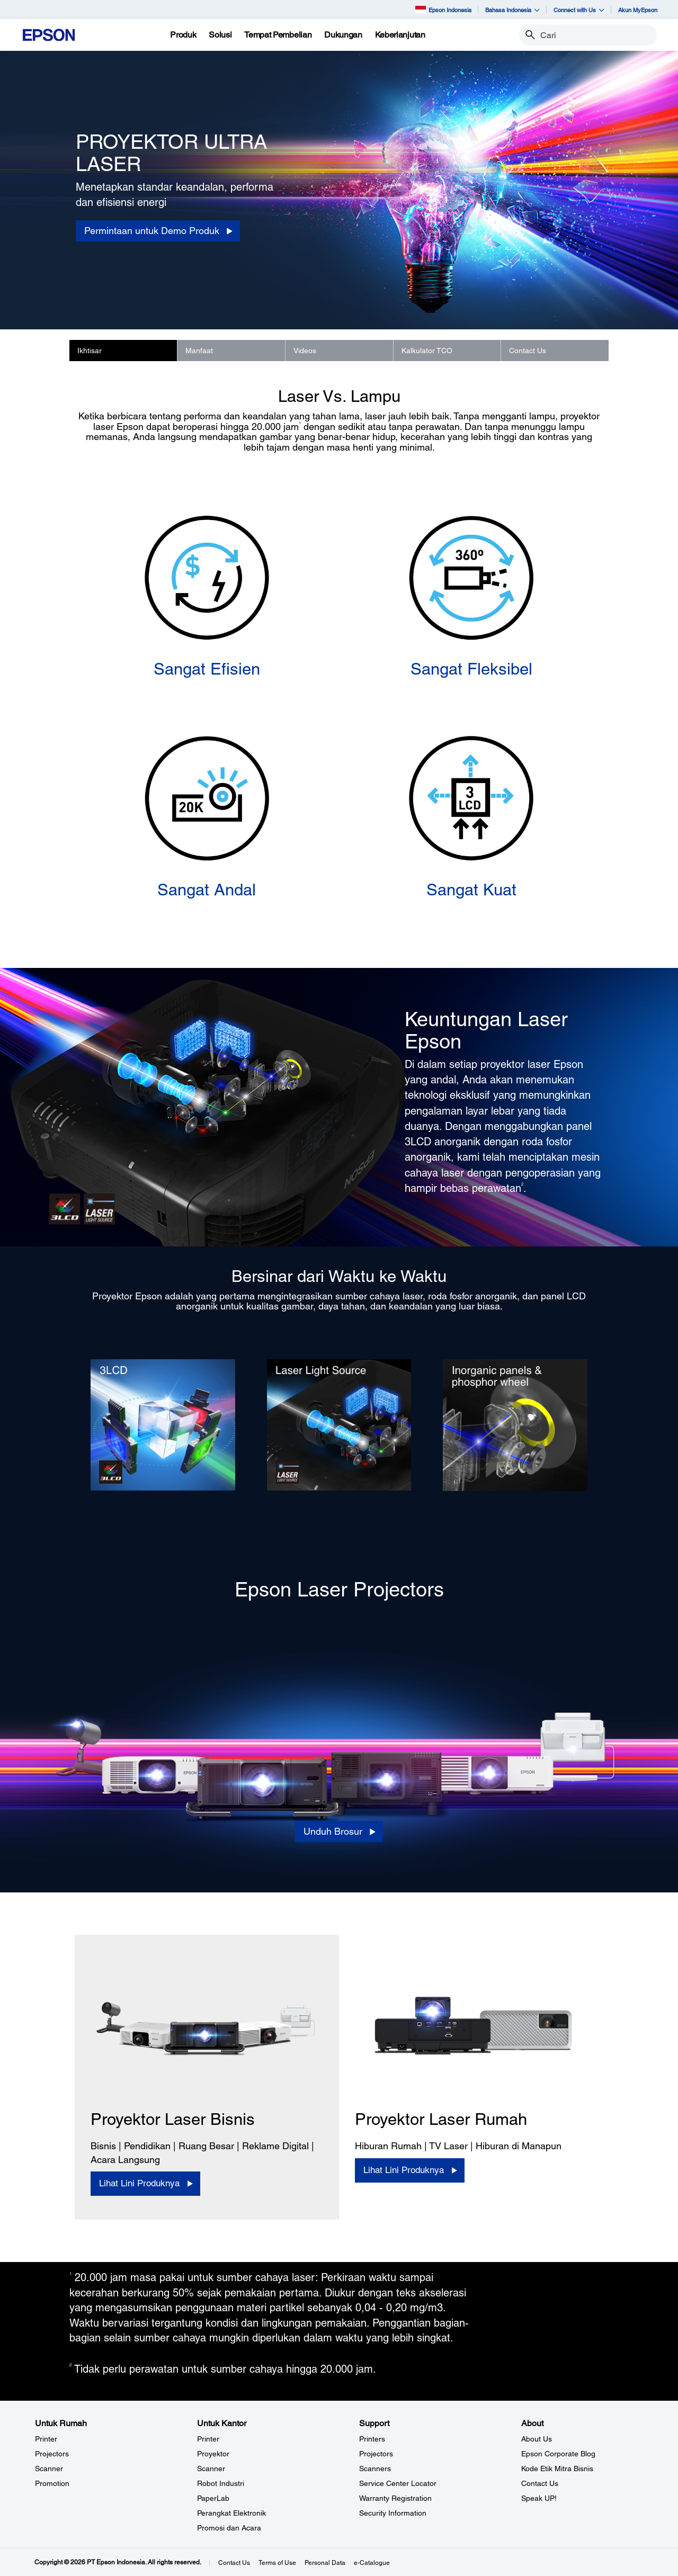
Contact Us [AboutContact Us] (539, 2483)
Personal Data (325, 2562)
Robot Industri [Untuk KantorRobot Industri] (220, 2483)
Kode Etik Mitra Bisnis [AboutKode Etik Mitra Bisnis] (557, 2468)
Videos (304, 350)
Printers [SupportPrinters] (372, 2439)
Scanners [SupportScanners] (375, 2468)
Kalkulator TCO (427, 350)
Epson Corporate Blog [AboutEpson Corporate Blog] (558, 2453)
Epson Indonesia (443, 9)
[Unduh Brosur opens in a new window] (339, 1831)
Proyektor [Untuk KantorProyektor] (213, 2453)
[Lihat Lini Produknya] (145, 2183)
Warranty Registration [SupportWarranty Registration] (395, 2498)
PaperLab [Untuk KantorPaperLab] (213, 2498)
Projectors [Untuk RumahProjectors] (52, 2453)
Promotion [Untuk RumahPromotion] (52, 2483)
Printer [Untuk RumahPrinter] (46, 2439)
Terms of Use (277, 2562)
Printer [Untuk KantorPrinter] (208, 2439)
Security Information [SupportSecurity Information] (392, 2513)
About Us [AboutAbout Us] (536, 2439)
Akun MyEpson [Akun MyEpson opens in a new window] (637, 9)
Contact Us (527, 350)
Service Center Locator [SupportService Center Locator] (397, 2483)
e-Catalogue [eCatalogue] (372, 2562)
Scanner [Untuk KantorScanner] (211, 2468)
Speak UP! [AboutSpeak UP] (539, 2498)
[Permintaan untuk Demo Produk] (158, 230)
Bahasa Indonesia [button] (512, 9)
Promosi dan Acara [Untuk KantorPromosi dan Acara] (229, 2528)
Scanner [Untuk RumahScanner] (49, 2468)
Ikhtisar (89, 350)
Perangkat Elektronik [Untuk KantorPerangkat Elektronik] (231, 2513)
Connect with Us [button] (579, 9)
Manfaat (199, 350)
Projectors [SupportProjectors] (376, 2453)
